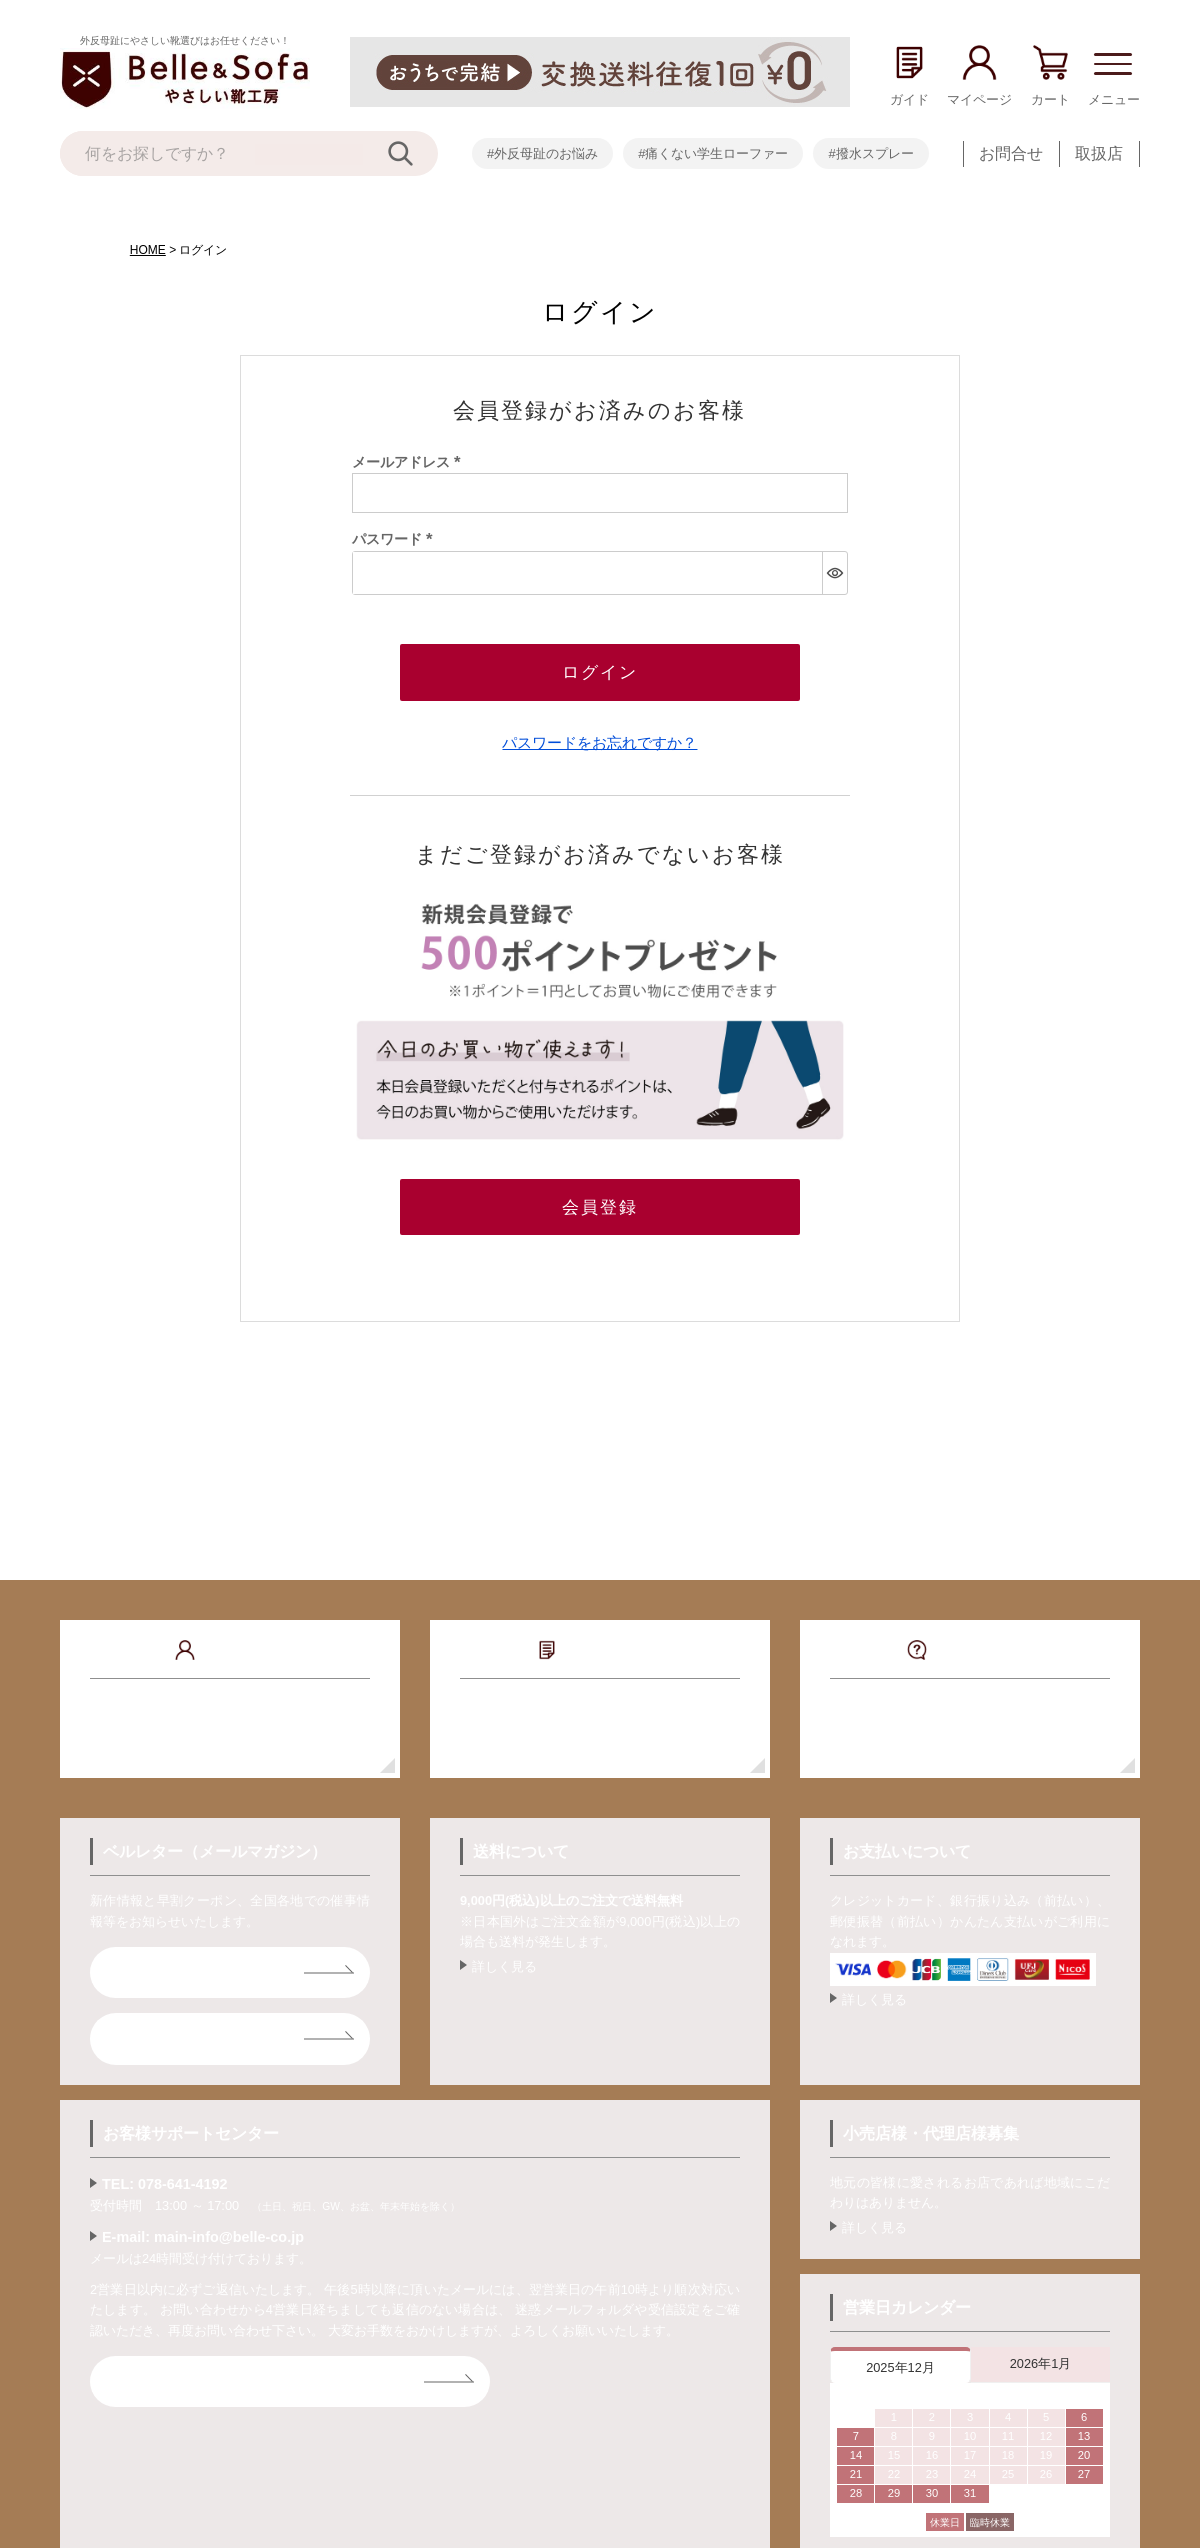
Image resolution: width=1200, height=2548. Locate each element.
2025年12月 (900, 2361)
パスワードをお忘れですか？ (599, 739)
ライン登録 (162, 2032)
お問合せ (1011, 153)
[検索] (413, 153)
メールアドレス (410, 462)
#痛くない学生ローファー (713, 153)
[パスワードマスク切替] (834, 573)
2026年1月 (1041, 2357)
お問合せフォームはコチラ (218, 2375)
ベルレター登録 (178, 1966)
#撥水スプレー (870, 153)
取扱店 (1099, 153)
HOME (148, 250)
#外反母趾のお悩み (542, 153)
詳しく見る (504, 1960)
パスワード (396, 539)
